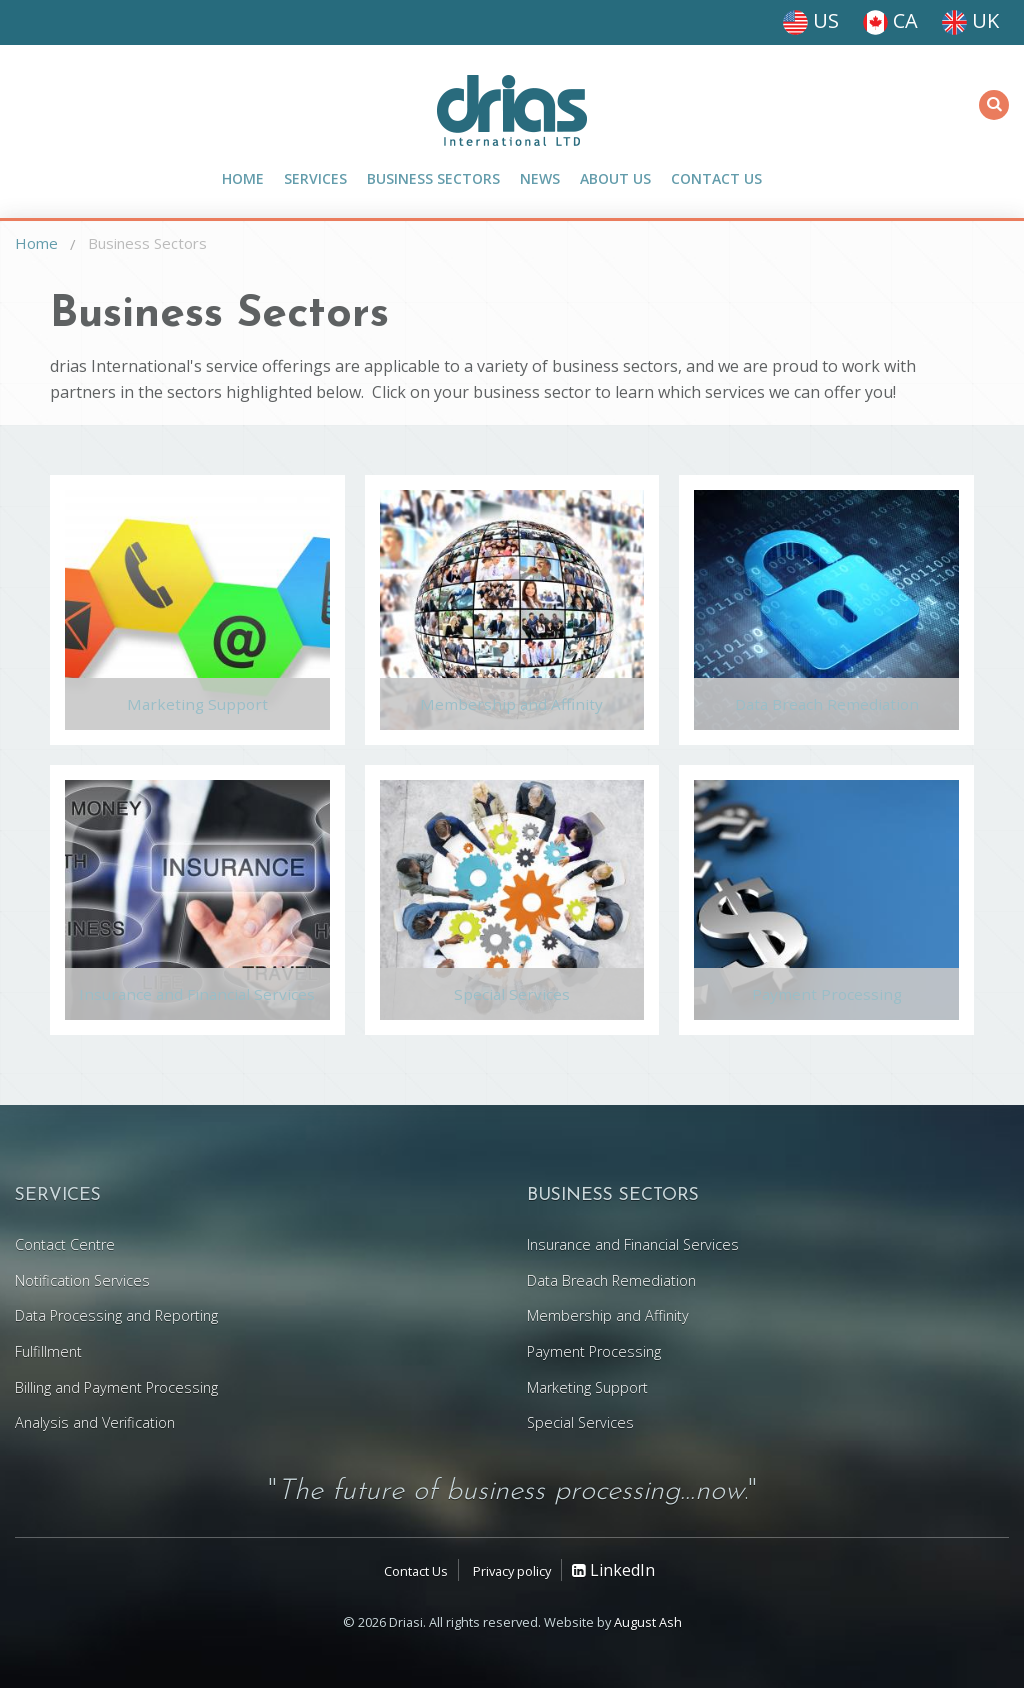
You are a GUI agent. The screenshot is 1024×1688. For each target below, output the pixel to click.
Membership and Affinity (512, 708)
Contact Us (716, 178)
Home (243, 178)
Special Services (512, 998)
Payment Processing (826, 998)
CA (890, 20)
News (540, 178)
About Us (615, 178)
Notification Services (82, 1280)
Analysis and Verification (95, 1422)
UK (970, 20)
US (811, 20)
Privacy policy (512, 1571)
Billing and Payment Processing (116, 1387)
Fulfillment (48, 1351)
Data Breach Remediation (827, 708)
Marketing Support (197, 708)
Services (315, 178)
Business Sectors (433, 178)
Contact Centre (65, 1244)
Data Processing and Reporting (116, 1315)
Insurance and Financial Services (197, 998)
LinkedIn (613, 1570)
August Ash (648, 1622)
